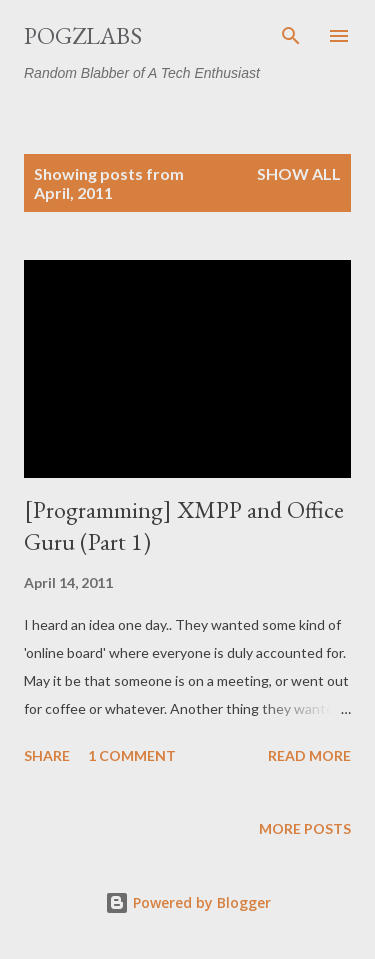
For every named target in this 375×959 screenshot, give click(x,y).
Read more (309, 755)
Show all (299, 173)
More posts (305, 828)
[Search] (291, 36)
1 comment (132, 755)
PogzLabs (83, 35)
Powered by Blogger (188, 902)
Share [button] (47, 755)
